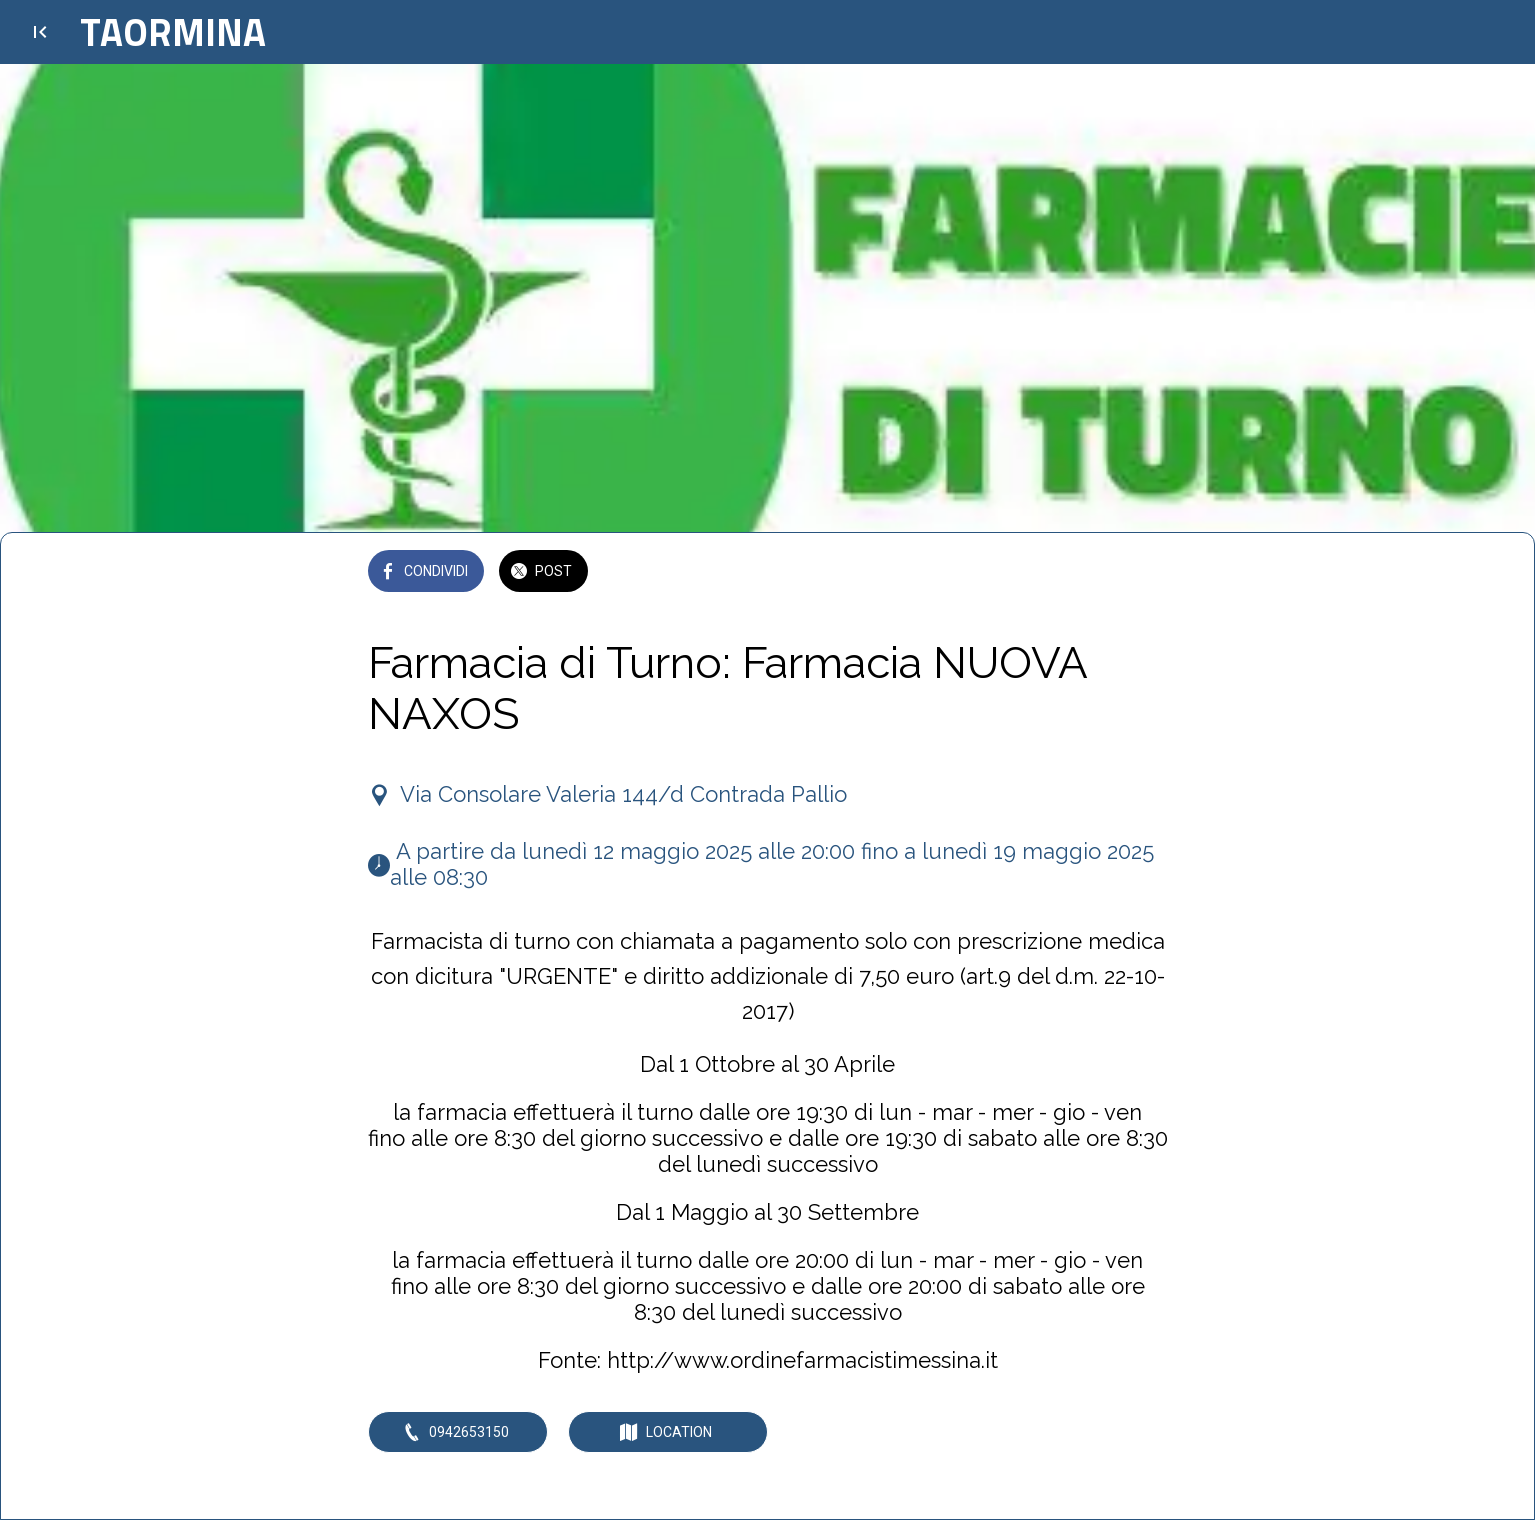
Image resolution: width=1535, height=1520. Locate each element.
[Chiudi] (40, 32)
